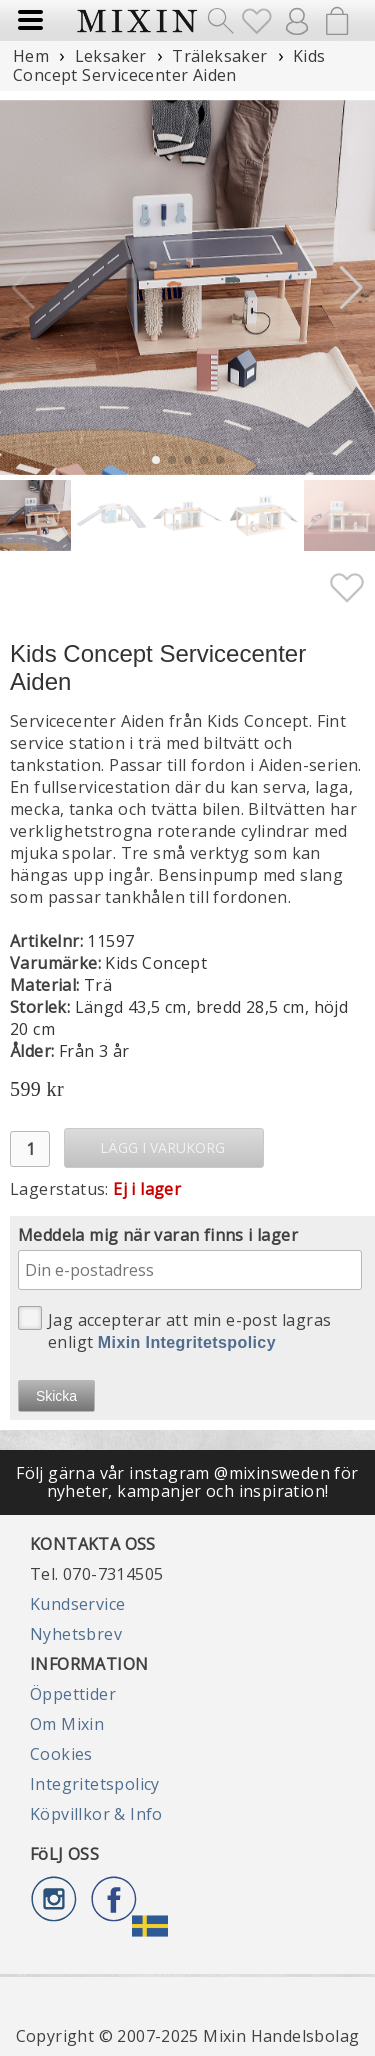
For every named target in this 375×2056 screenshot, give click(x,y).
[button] (351, 288)
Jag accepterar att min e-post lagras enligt (174, 1329)
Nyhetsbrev (76, 1634)
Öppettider (73, 1694)
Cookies (61, 1754)
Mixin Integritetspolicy (187, 1342)
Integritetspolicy (95, 1784)
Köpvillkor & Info (96, 1814)
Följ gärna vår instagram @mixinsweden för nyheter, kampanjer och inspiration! (187, 1482)
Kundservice (77, 1604)
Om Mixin (67, 1724)
